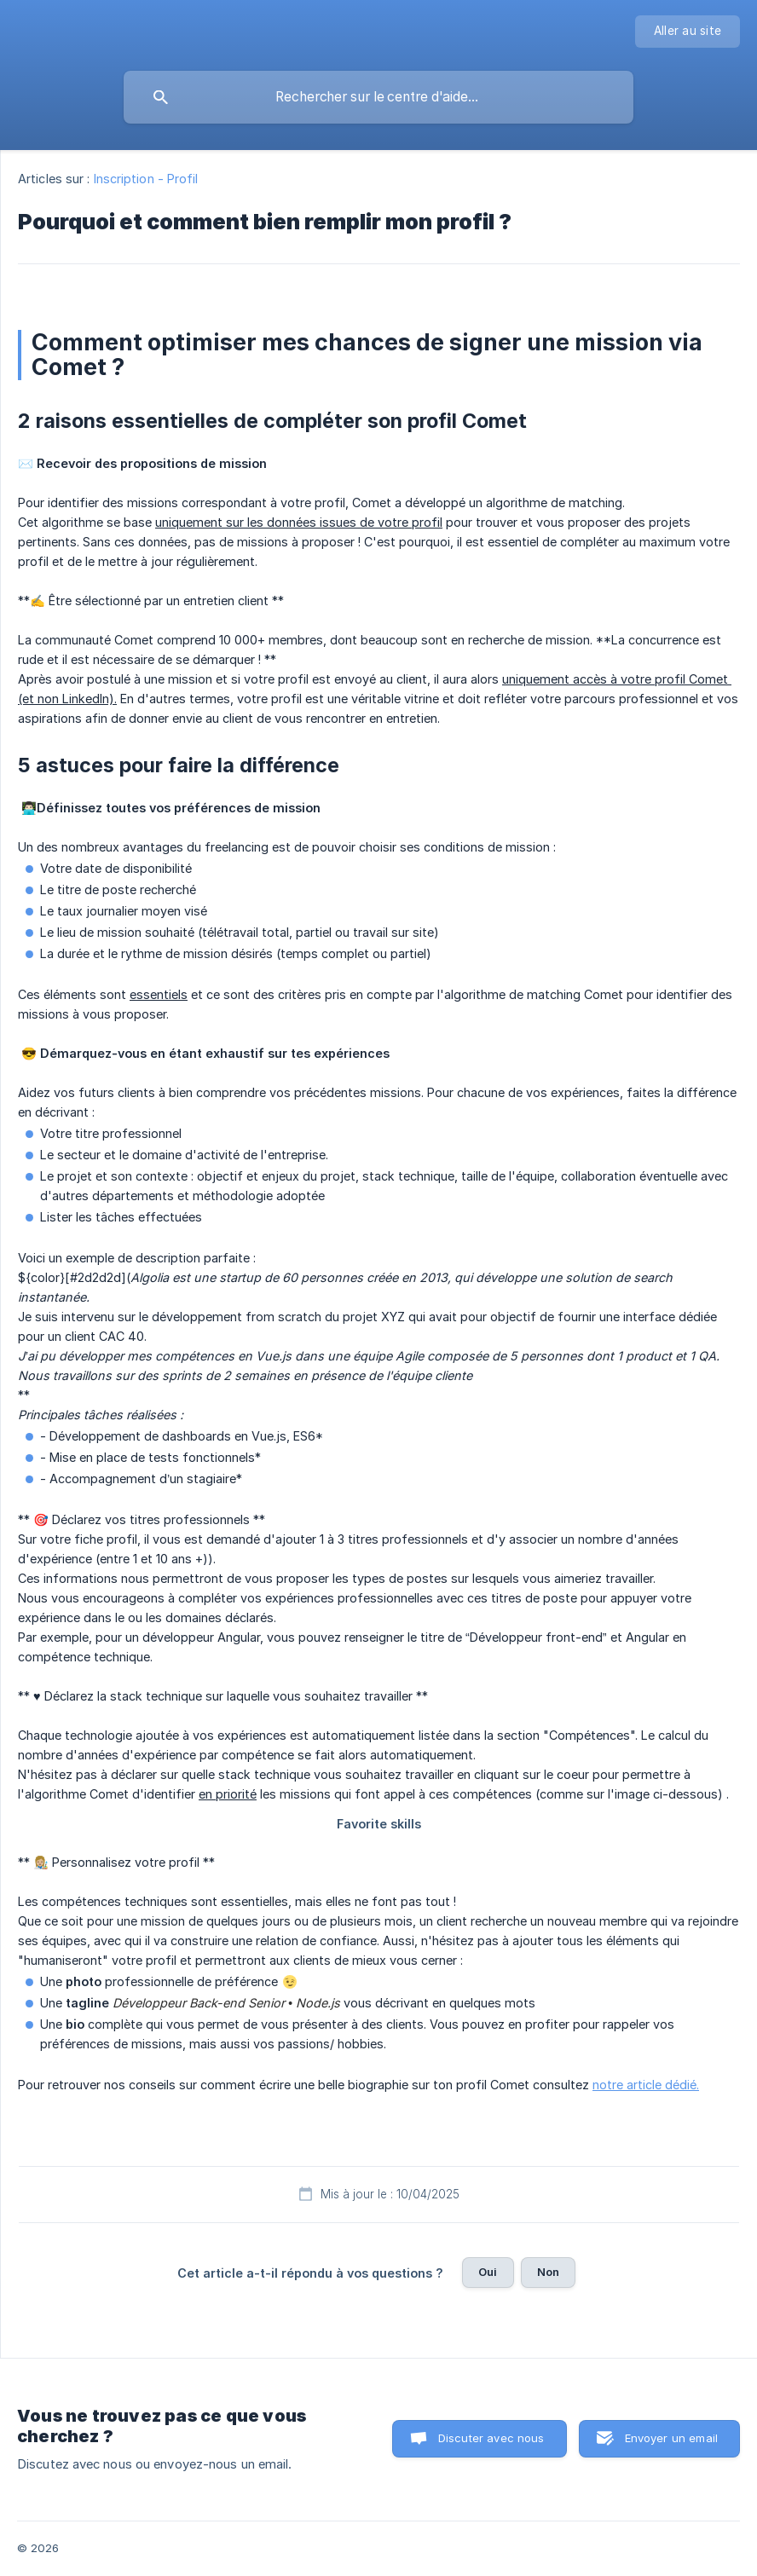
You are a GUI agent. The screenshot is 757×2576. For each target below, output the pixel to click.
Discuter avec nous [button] (491, 2438)
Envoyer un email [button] (671, 2438)
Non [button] (548, 2272)
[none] (687, 31)
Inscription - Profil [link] (146, 178)
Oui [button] (487, 2272)
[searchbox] (378, 97)
